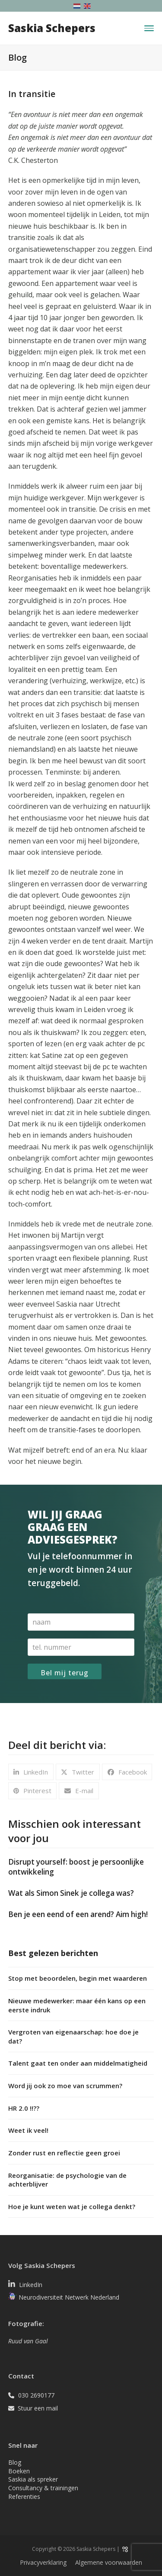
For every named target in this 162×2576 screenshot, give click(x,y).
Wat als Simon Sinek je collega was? (71, 1893)
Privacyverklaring (43, 2562)
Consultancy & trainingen (43, 2488)
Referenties (24, 2496)
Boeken (19, 2471)
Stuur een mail (38, 2408)
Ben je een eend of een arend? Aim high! (78, 1914)
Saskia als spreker (33, 2479)
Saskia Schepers (51, 28)
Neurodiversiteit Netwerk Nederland (69, 2298)
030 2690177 (36, 2395)
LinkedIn (30, 2285)
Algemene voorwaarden (108, 2562)
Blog (14, 2462)
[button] (149, 28)
